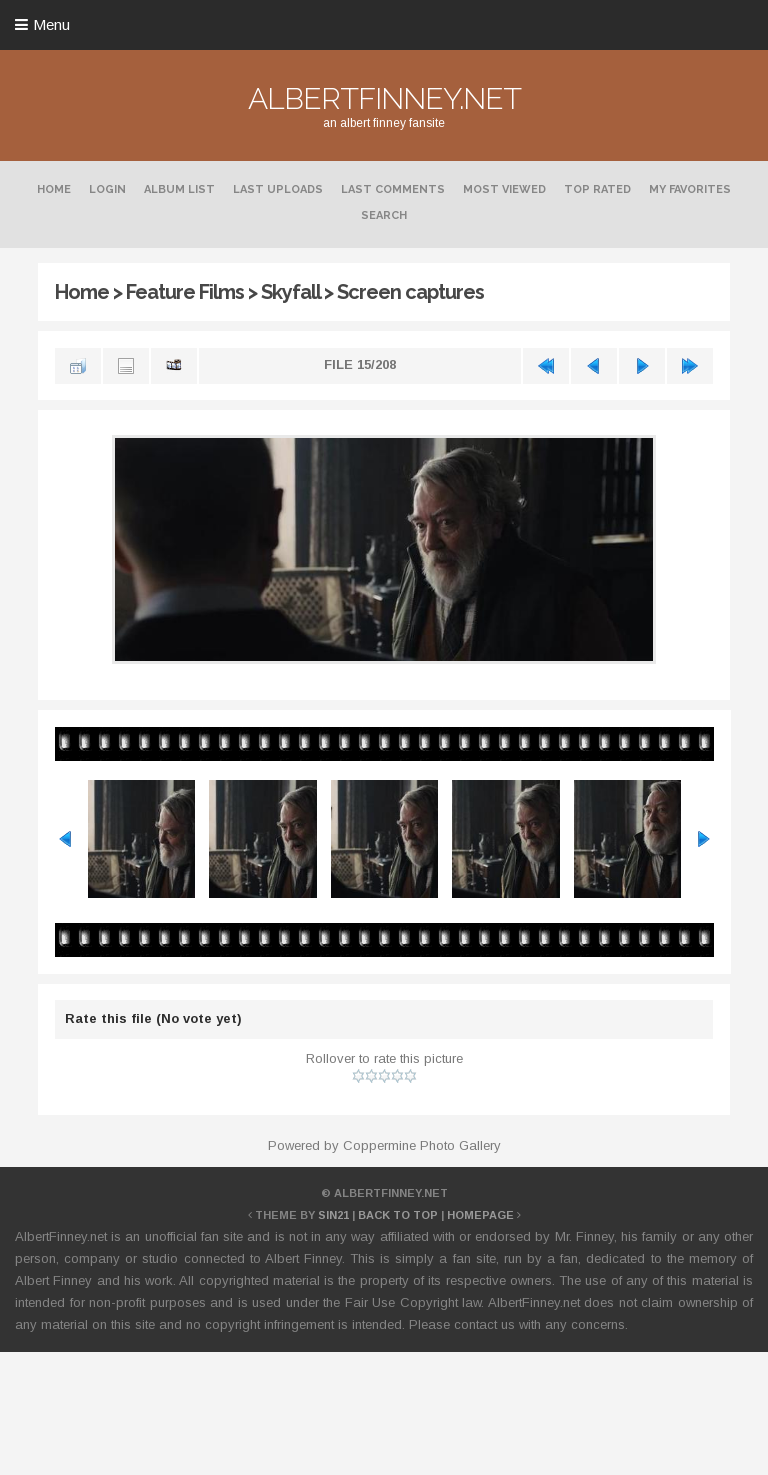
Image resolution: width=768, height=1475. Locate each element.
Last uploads (278, 189)
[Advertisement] (384, 1410)
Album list (179, 189)
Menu (51, 24)
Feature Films (185, 292)
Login (107, 189)
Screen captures (410, 292)
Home (54, 189)
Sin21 (333, 1215)
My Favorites (690, 189)
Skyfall (290, 292)
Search (384, 215)
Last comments (393, 189)
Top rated (597, 189)
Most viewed (504, 189)
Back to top (398, 1215)
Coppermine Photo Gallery (422, 1145)
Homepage (480, 1215)
